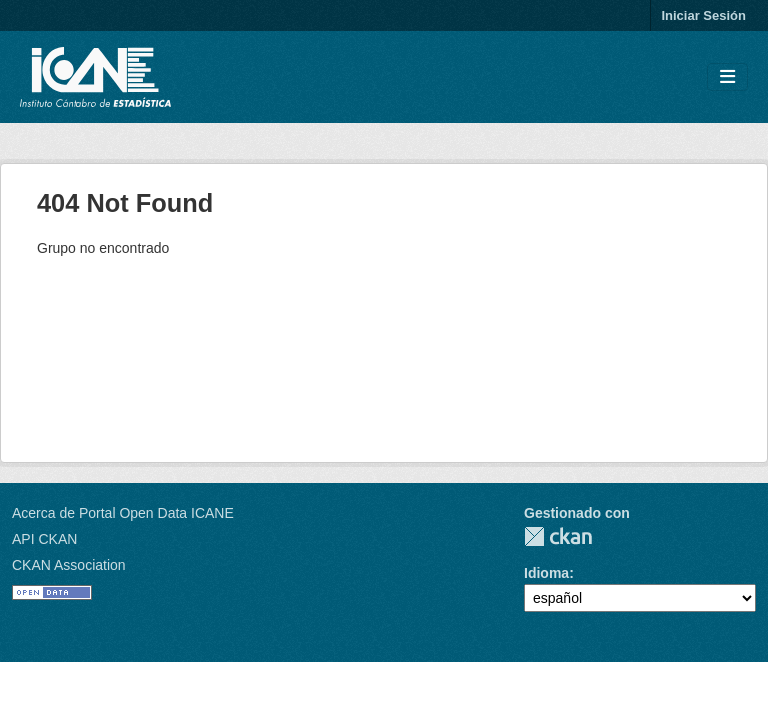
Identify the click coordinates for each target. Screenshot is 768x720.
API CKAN (44, 539)
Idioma (546, 573)
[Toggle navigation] (727, 77)
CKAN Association (69, 565)
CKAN (558, 536)
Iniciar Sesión (703, 15)
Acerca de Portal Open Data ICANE (123, 513)
